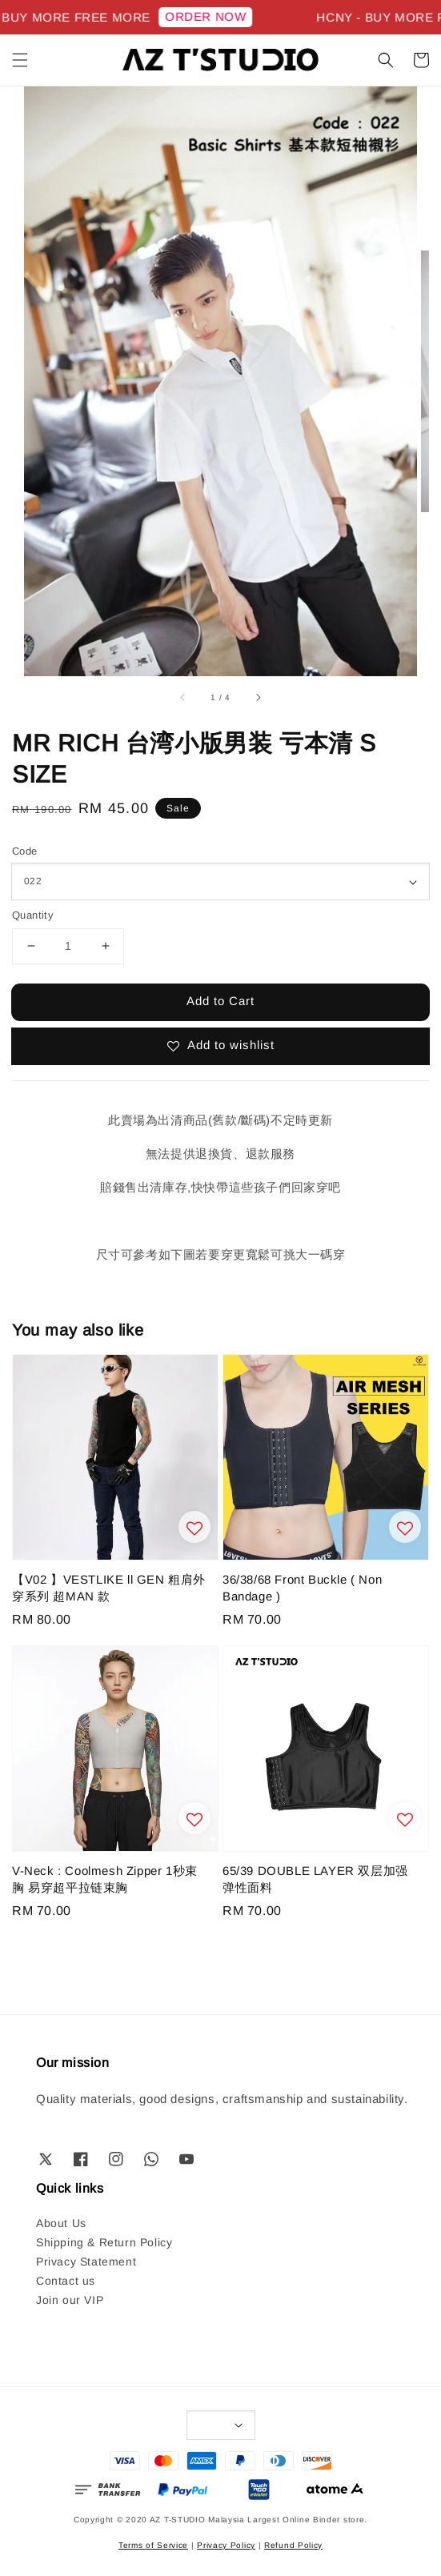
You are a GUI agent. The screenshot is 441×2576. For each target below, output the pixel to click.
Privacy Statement (86, 2261)
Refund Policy (293, 2545)
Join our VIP (69, 2300)
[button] (20, 60)
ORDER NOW (216, 16)
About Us (61, 2223)
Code (25, 851)
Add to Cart (220, 1001)
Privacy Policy (226, 2545)
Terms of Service (153, 2545)
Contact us (65, 2280)
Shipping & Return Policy (104, 2242)
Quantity (33, 915)
